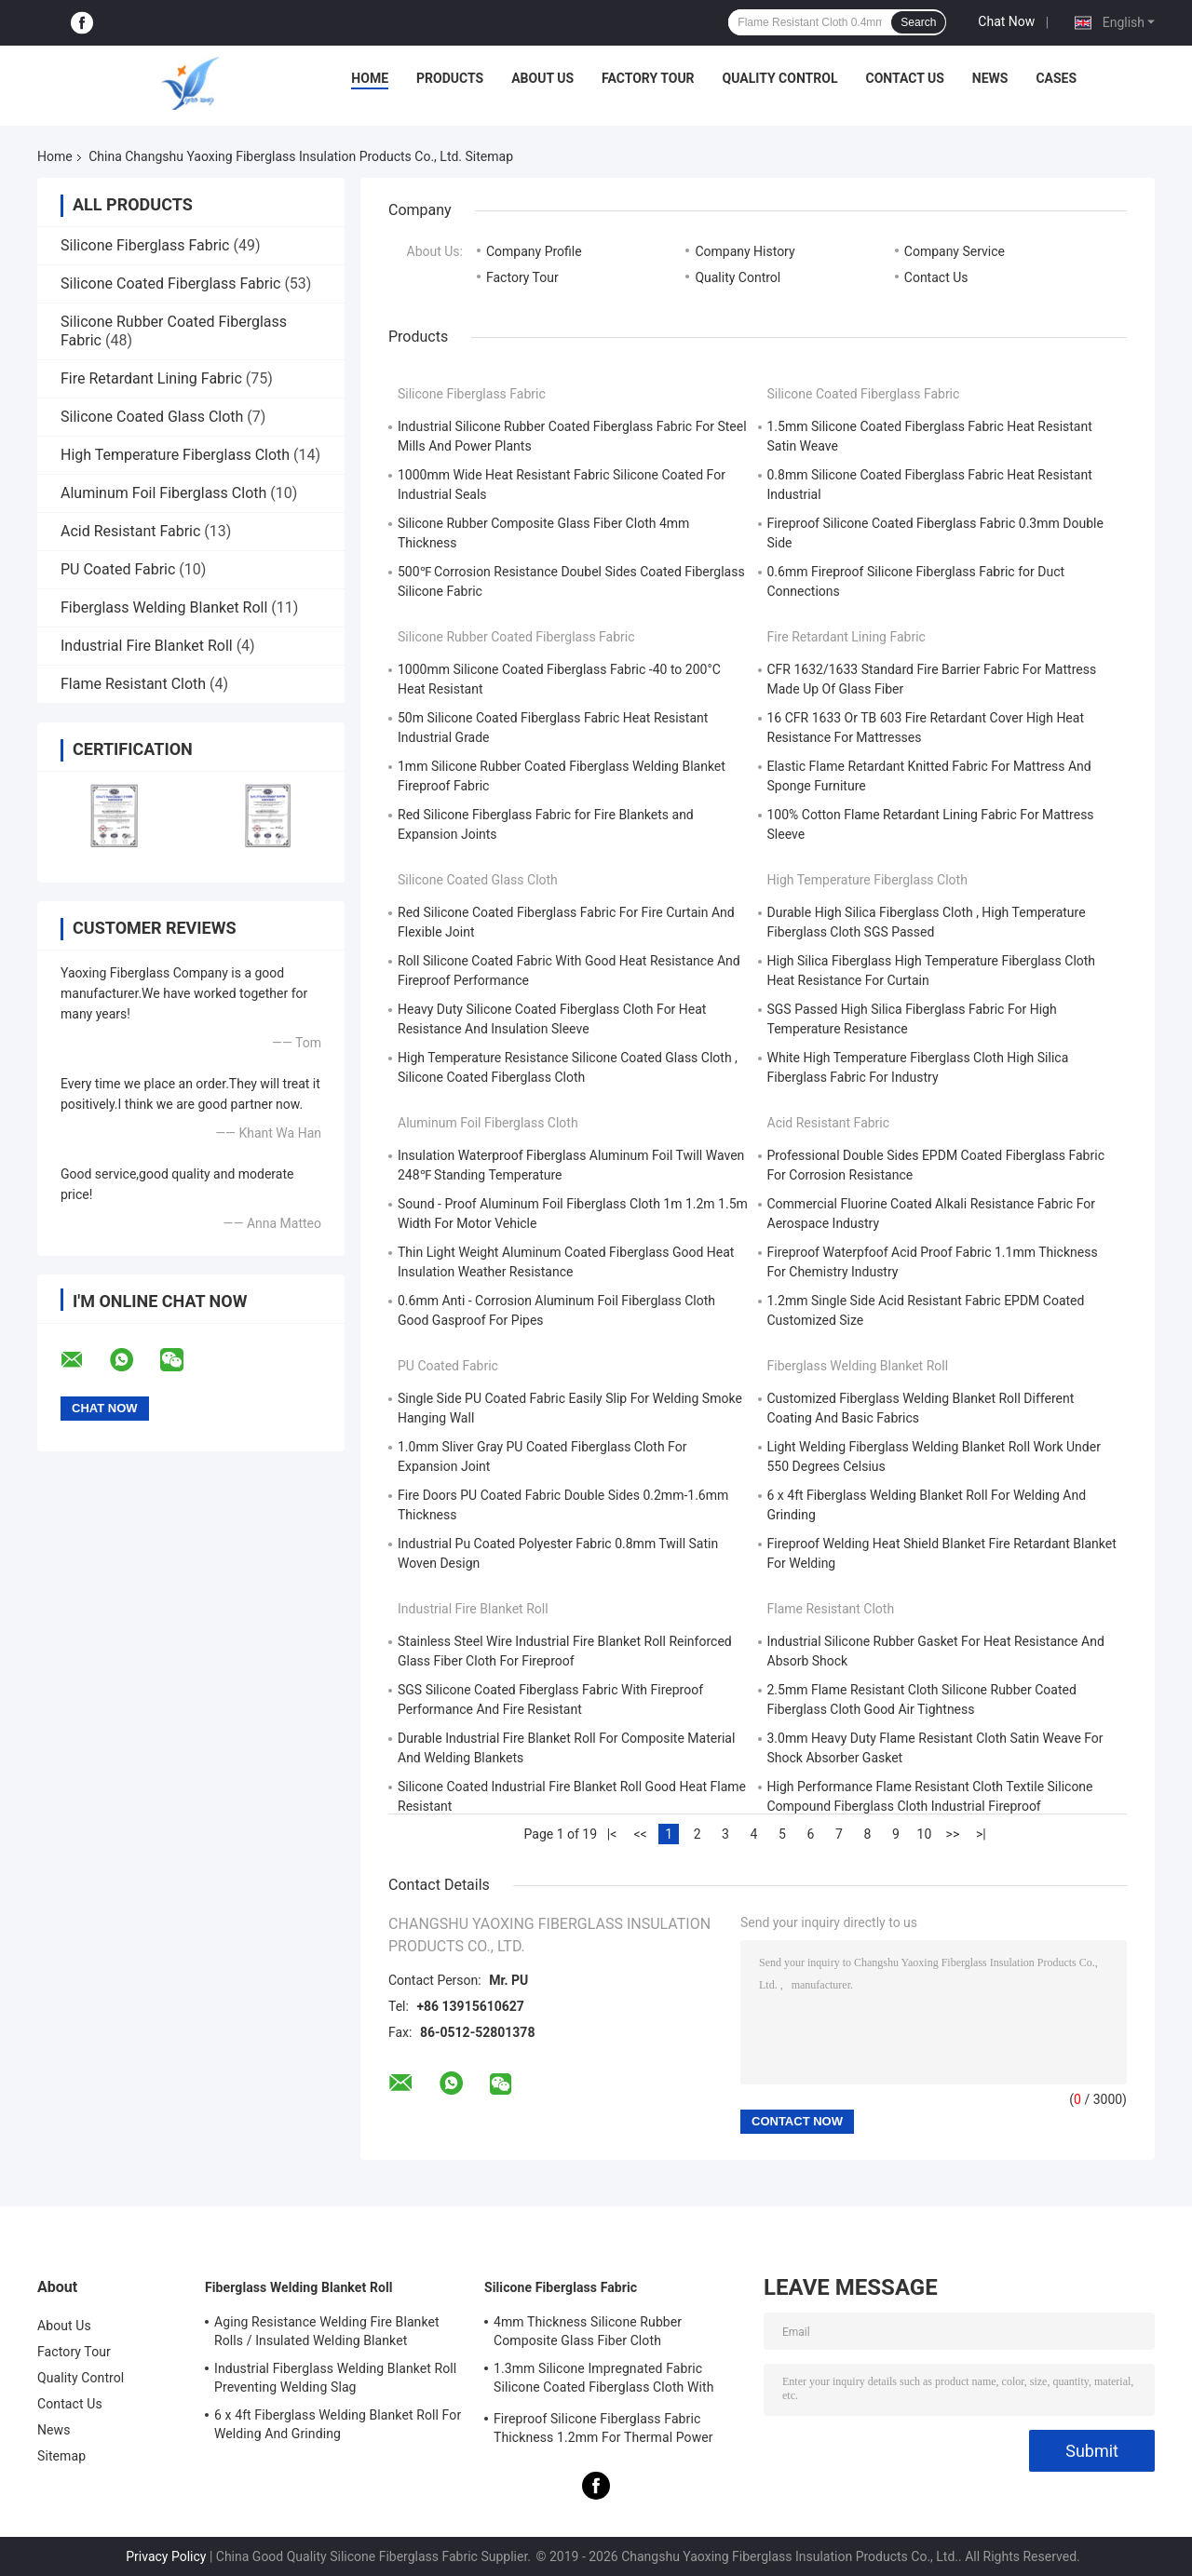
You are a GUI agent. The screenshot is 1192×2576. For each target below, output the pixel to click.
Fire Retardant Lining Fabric (151, 378)
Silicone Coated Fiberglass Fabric (170, 283)
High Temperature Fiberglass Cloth (175, 455)
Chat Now (1006, 21)
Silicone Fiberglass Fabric (145, 245)
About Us (542, 78)
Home (369, 78)
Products (449, 78)
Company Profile (534, 251)
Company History (744, 251)
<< (639, 1834)
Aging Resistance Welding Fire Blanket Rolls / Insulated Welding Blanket (327, 2331)
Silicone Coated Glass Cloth (152, 416)
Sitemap (61, 2455)
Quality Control (780, 78)
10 (924, 1834)
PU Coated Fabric (118, 569)
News (990, 78)
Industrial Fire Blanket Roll (147, 645)
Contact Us (904, 78)
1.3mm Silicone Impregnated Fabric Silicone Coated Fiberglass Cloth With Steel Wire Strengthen (603, 2380)
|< (612, 1834)
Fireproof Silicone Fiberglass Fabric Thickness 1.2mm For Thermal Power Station (603, 2430)
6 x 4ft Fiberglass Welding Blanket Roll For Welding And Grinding (337, 2424)
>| (981, 1834)
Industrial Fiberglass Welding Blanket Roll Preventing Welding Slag (335, 2377)
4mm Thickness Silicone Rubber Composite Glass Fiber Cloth (588, 2331)
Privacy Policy (166, 2556)
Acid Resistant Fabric (130, 531)
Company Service (954, 251)
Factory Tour (648, 78)
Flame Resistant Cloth (133, 684)
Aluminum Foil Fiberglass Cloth (163, 493)
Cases (1056, 78)
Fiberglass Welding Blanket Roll (164, 607)
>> (953, 1834)
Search (918, 22)
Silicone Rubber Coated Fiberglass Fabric (516, 636)
